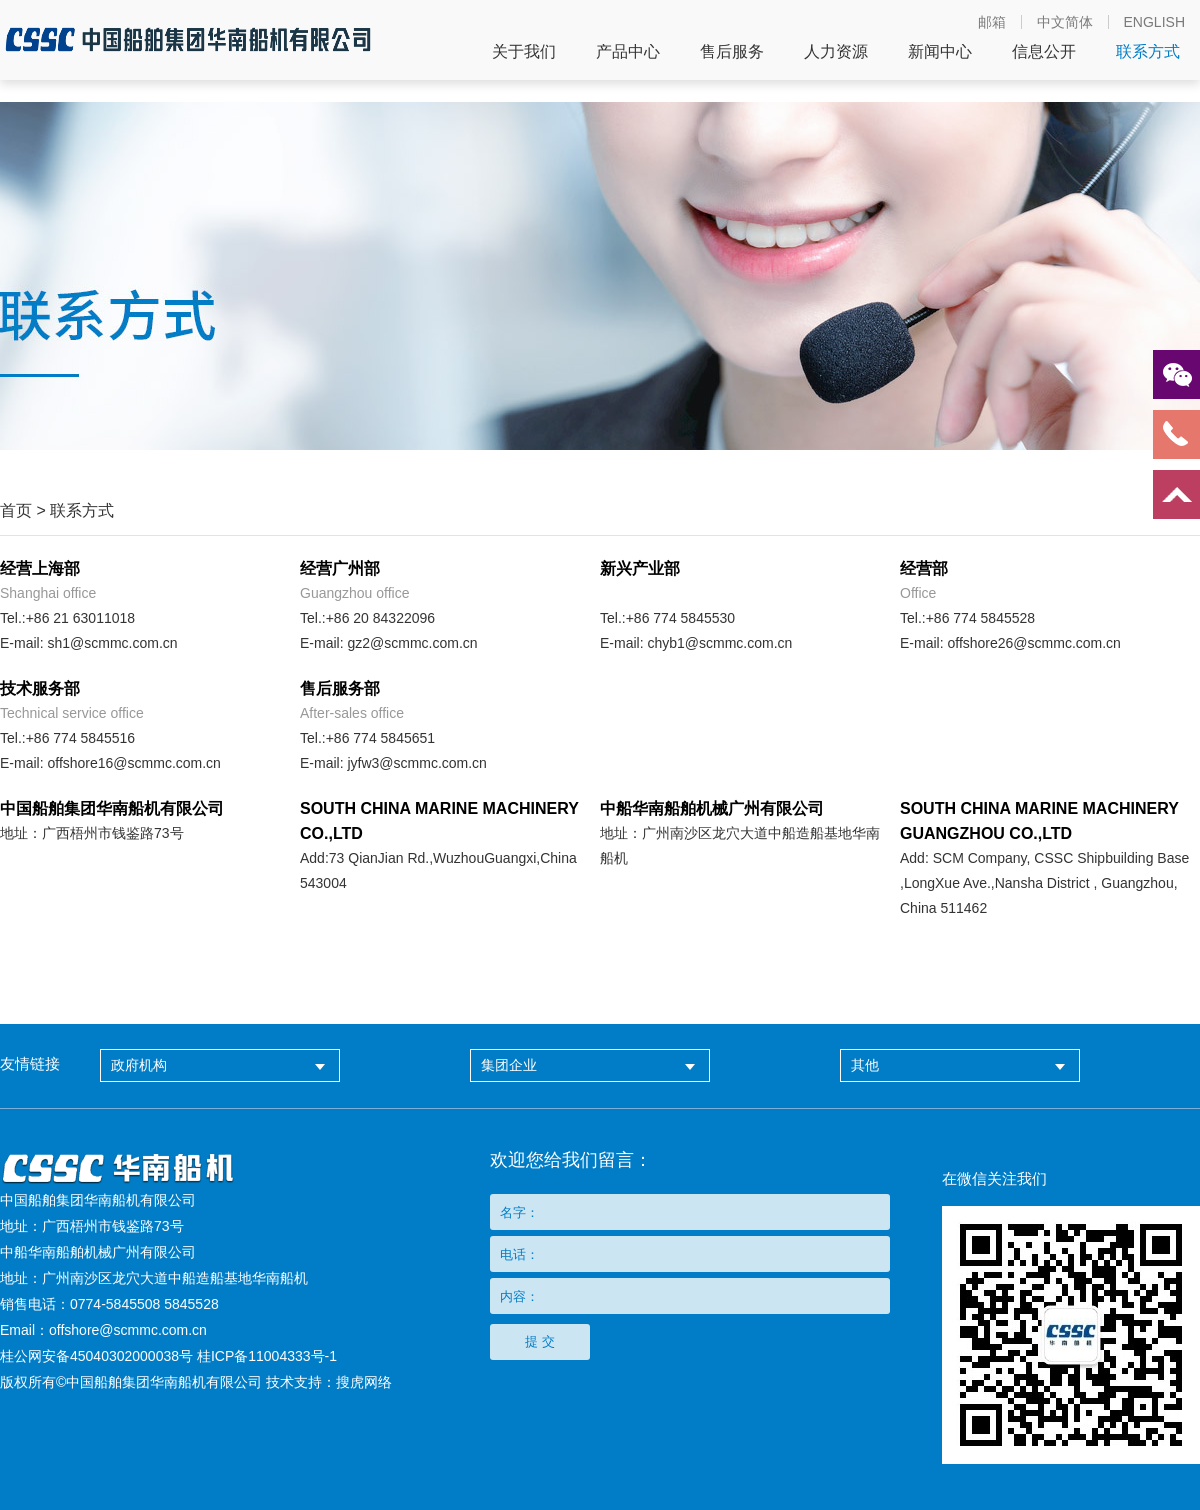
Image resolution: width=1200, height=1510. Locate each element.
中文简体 (1065, 22)
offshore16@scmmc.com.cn (133, 763)
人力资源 (836, 52)
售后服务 (732, 52)
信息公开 (1044, 52)
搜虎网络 (364, 1382)
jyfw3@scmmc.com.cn (416, 763)
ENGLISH (1154, 22)
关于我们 (524, 52)
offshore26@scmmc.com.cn (1033, 643)
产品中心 (628, 52)
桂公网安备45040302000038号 (96, 1356)
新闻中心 (940, 52)
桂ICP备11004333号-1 (267, 1356)
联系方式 (1148, 52)
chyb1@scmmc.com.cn (719, 643)
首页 (16, 510)
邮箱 (992, 22)
